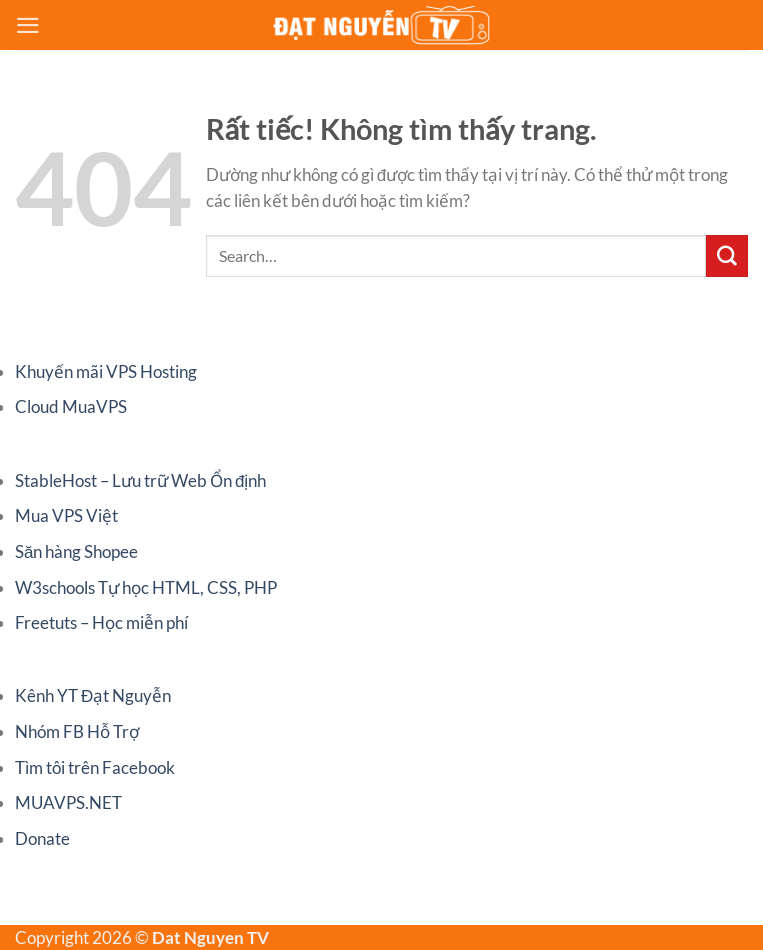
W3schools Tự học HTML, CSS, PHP (146, 587)
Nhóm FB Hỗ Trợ (77, 731)
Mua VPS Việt (66, 515)
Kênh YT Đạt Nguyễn (93, 695)
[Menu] (28, 25)
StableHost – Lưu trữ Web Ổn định (140, 480)
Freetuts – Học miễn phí (101, 622)
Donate (42, 838)
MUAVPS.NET (68, 802)
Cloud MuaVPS (71, 406)
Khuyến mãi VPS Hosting (106, 371)
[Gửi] (727, 256)
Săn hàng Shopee (76, 551)
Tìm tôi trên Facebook (95, 767)
